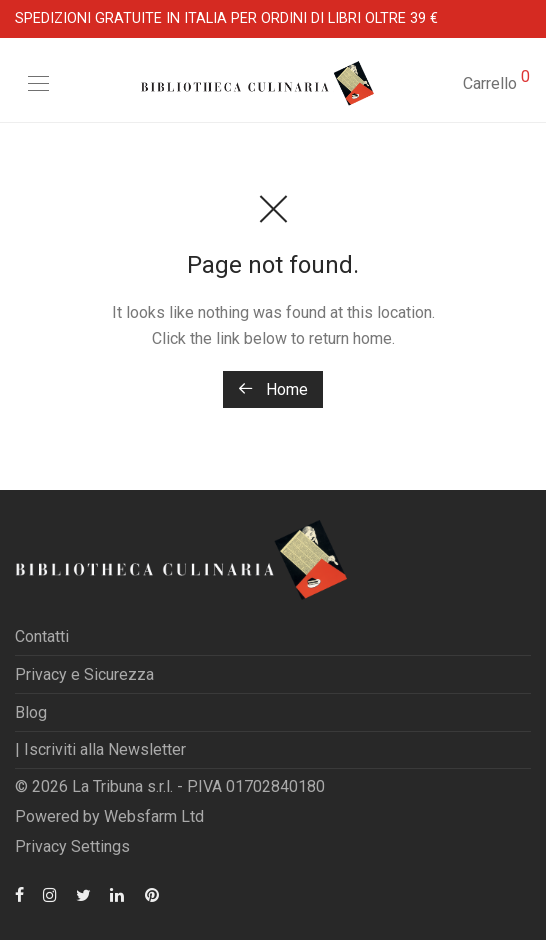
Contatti (42, 636)
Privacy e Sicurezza (84, 674)
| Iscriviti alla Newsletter (100, 749)
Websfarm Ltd (154, 816)
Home (273, 389)
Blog (31, 712)
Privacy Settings (72, 846)
